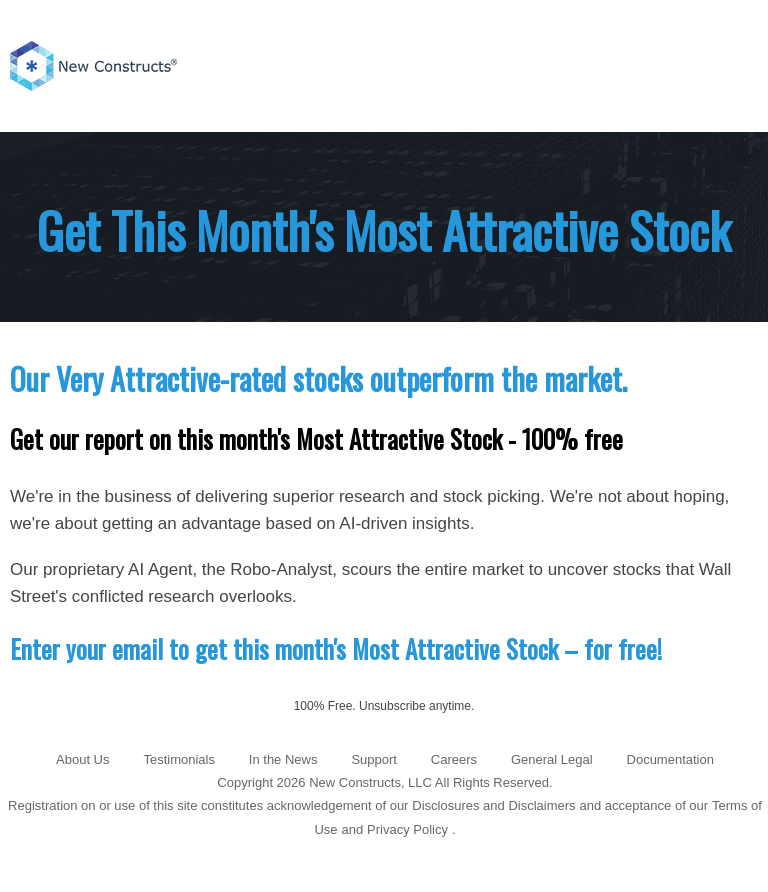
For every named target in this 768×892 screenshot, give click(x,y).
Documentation (670, 759)
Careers (454, 759)
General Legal (552, 759)
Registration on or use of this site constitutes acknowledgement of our (208, 805)
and (352, 829)
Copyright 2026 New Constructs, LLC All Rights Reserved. (384, 782)
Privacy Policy (407, 829)
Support (374, 759)
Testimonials (179, 759)
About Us (82, 759)
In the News (283, 759)
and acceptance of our (644, 805)
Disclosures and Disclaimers (493, 805)
